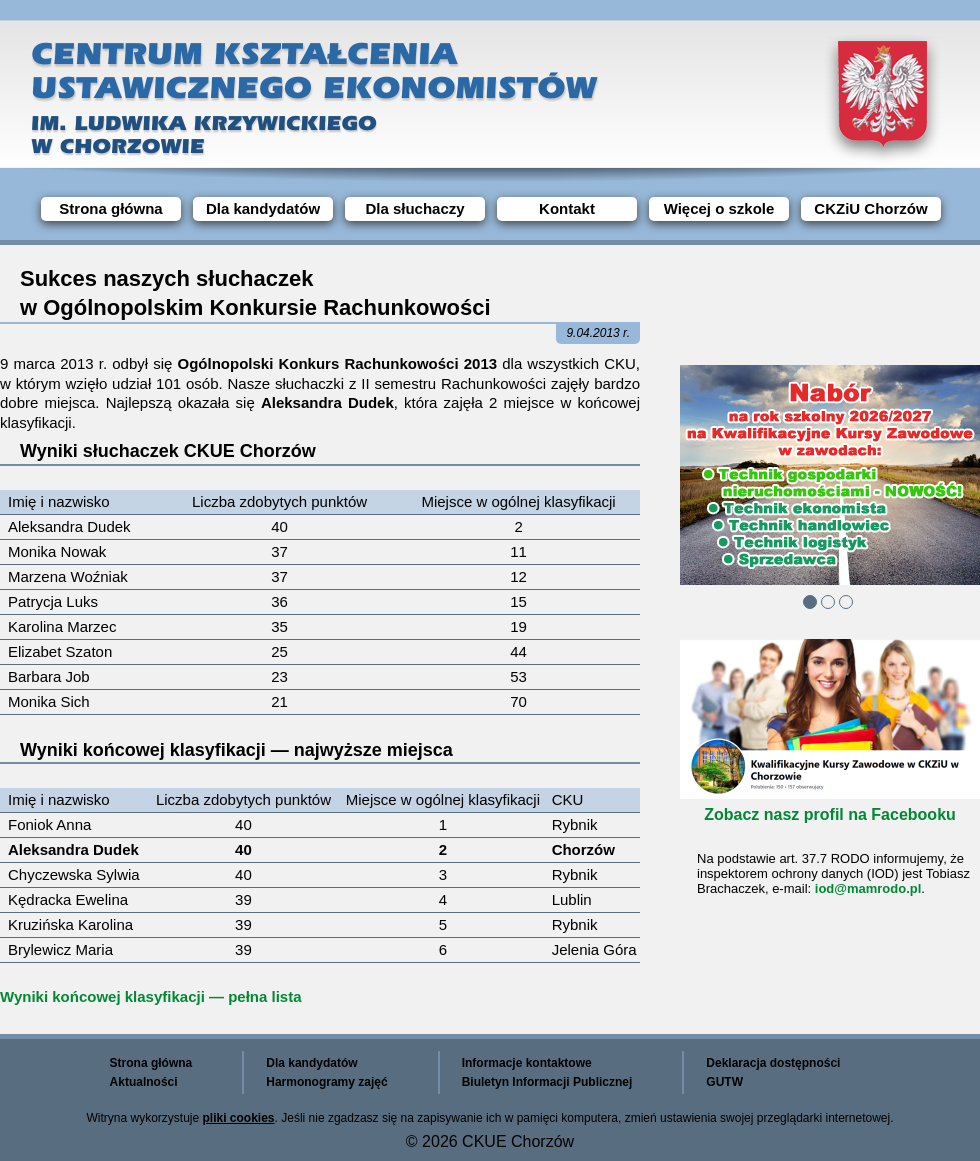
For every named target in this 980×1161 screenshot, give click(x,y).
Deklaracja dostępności (773, 1063)
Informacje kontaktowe (527, 1063)
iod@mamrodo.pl (868, 888)
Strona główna (110, 208)
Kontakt (567, 208)
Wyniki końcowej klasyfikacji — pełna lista (151, 996)
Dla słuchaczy (414, 208)
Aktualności (144, 1082)
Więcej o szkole (719, 208)
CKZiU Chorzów (870, 208)
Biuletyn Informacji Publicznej (547, 1082)
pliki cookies (239, 1118)
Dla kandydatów (263, 208)
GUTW (724, 1082)
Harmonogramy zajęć (326, 1082)
